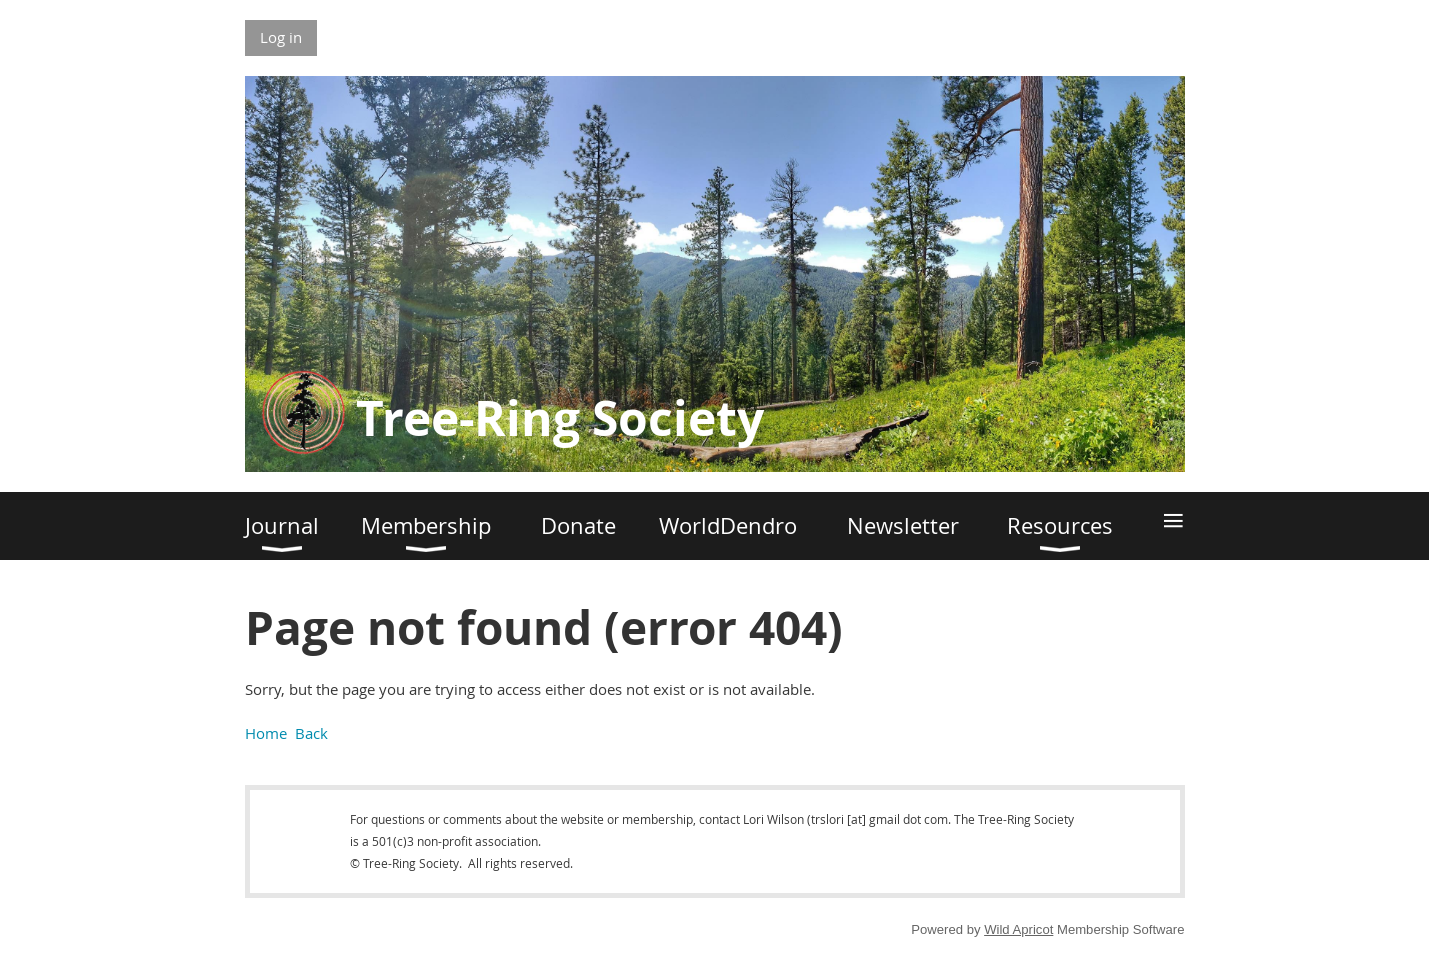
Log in (281, 37)
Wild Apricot (1018, 929)
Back (311, 733)
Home (266, 733)
